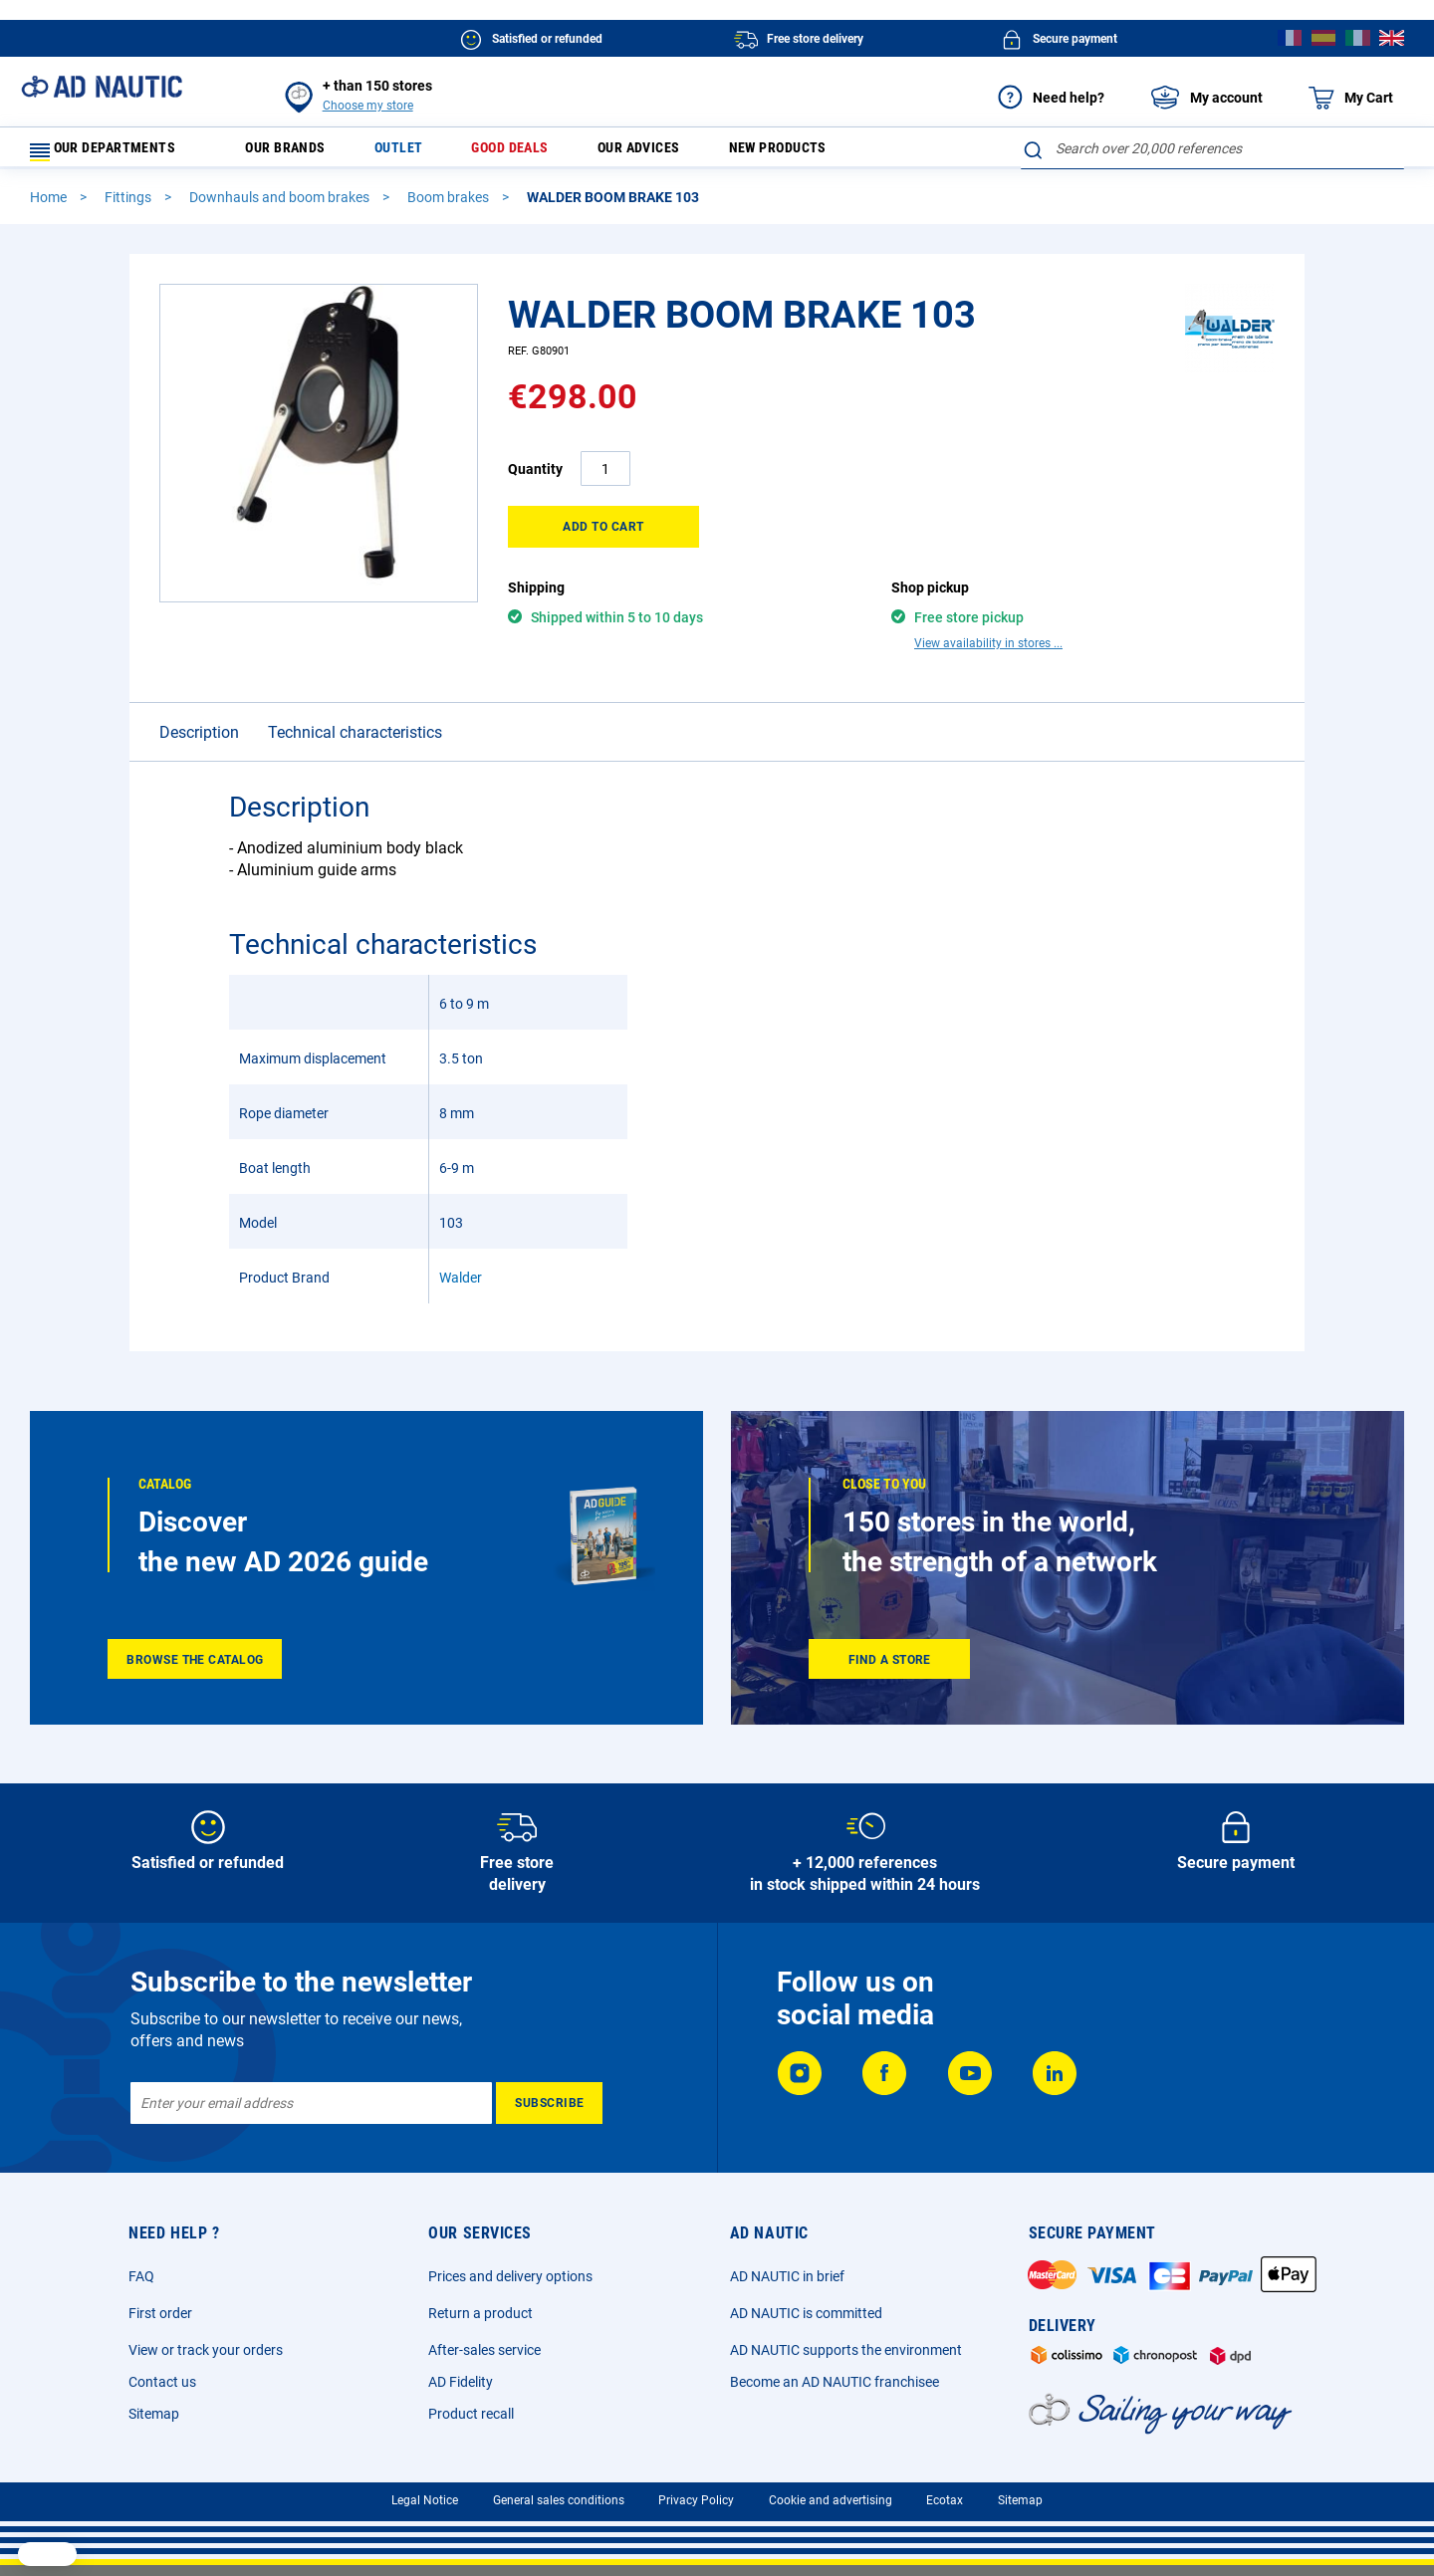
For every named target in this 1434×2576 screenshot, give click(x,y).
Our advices (683, 152)
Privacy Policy (696, 2494)
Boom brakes (449, 206)
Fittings (129, 206)
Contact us (162, 2376)
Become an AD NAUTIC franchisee (834, 2376)
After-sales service (484, 2344)
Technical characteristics (355, 706)
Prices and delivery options (510, 2270)
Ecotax (944, 2494)
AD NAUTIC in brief (787, 2270)
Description (199, 706)
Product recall (471, 2408)
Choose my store (368, 106)
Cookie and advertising (830, 2494)
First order (160, 2307)
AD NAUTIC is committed (806, 2307)
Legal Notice (424, 2494)
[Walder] (1230, 377)
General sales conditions (558, 2494)
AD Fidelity (460, 2376)
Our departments (115, 152)
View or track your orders (205, 2344)
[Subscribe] (549, 2097)
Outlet (420, 152)
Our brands (297, 152)
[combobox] (1212, 148)
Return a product (480, 2307)
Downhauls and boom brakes (280, 206)
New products (835, 152)
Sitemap (153, 2408)
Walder (460, 1252)
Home (50, 206)
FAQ (141, 2270)
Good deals (541, 152)
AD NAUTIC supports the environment (846, 2344)
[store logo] (101, 87)
